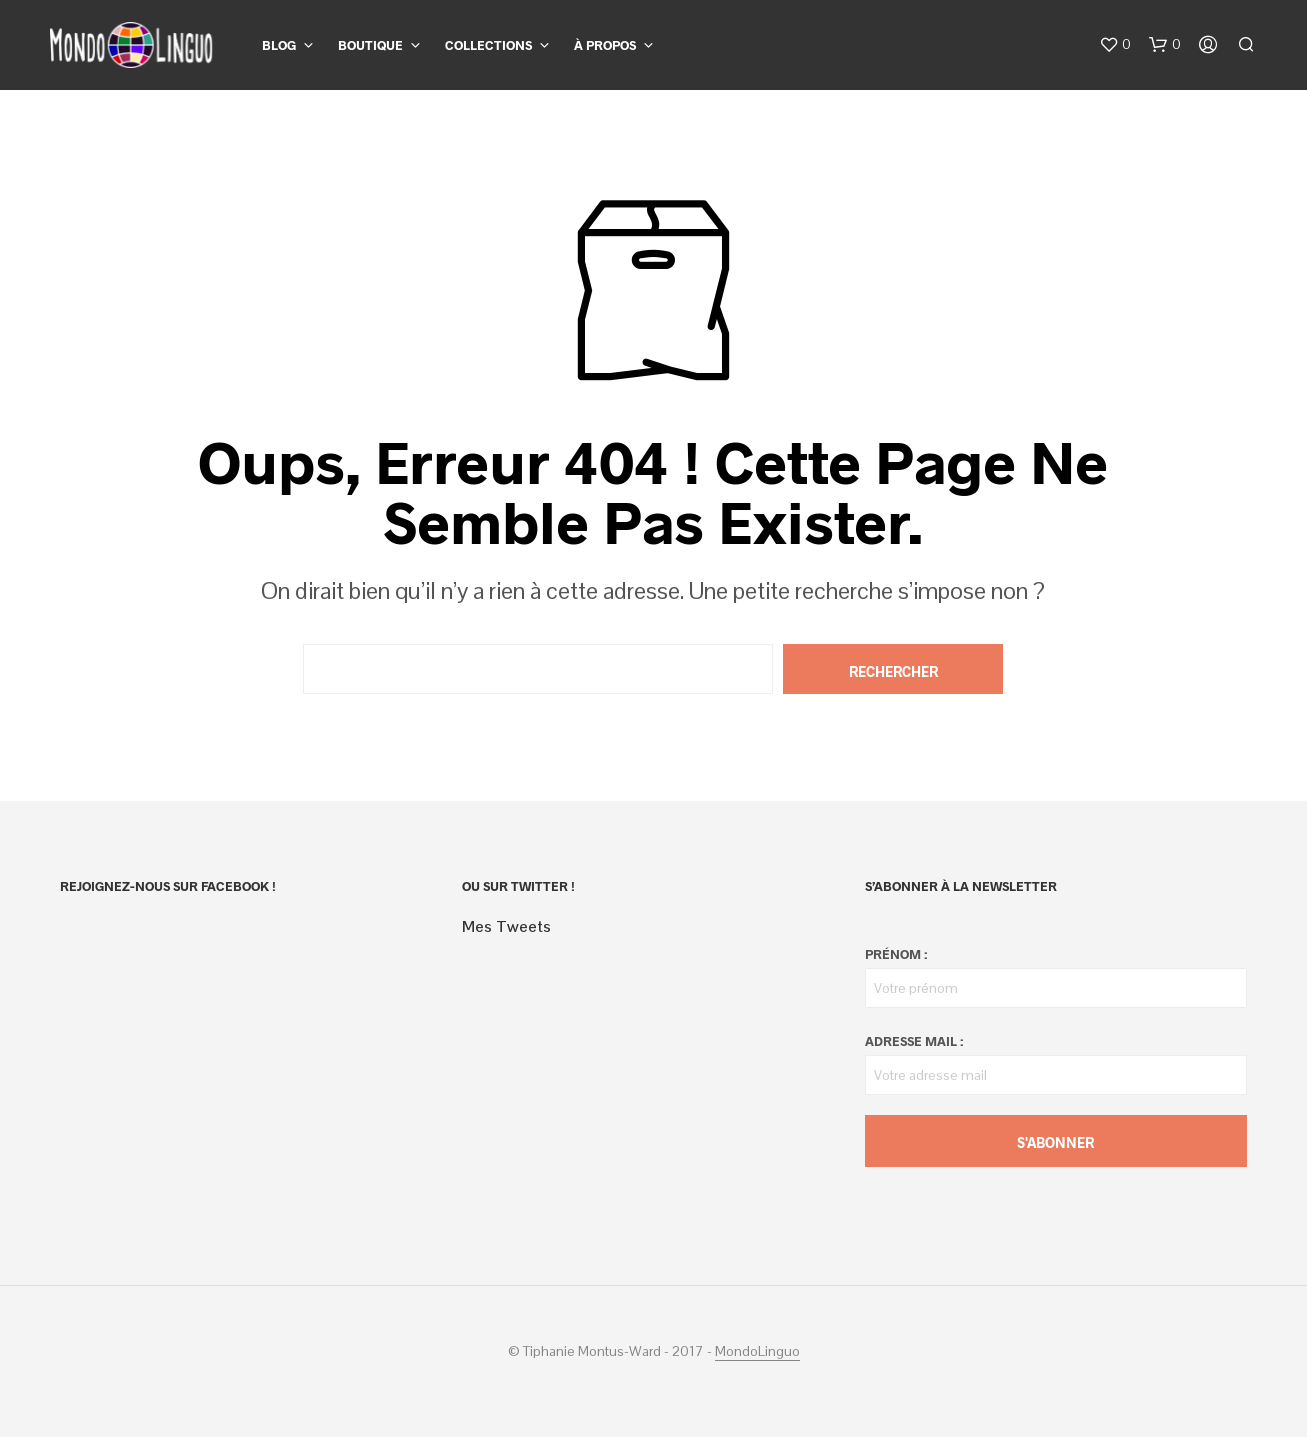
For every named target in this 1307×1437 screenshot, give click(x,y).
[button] (1115, 45)
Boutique (370, 45)
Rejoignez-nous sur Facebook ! (168, 886)
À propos (605, 45)
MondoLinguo (757, 1352)
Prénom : (896, 954)
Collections (488, 45)
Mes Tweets (506, 926)
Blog (279, 45)
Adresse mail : (914, 1041)
